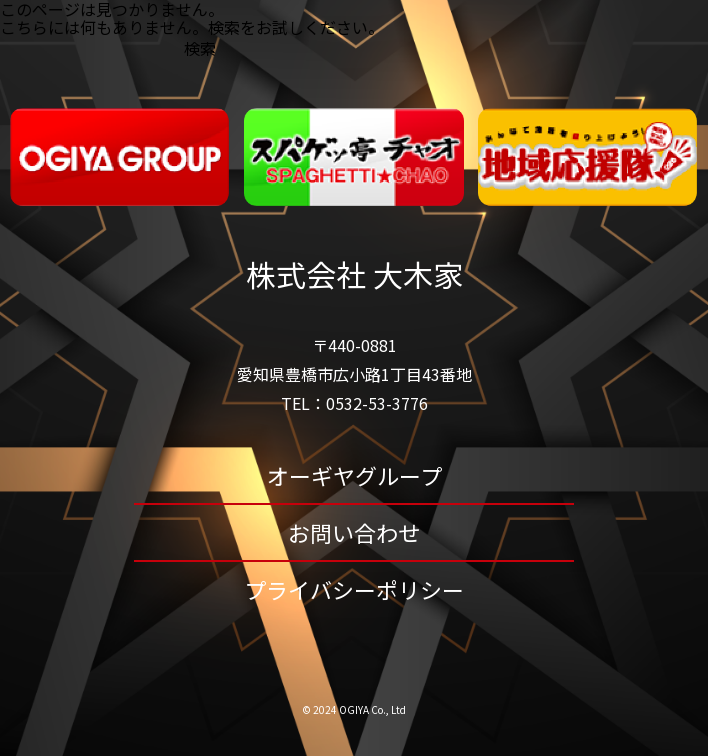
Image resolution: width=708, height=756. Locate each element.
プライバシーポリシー (354, 589)
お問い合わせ (354, 532)
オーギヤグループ (354, 475)
